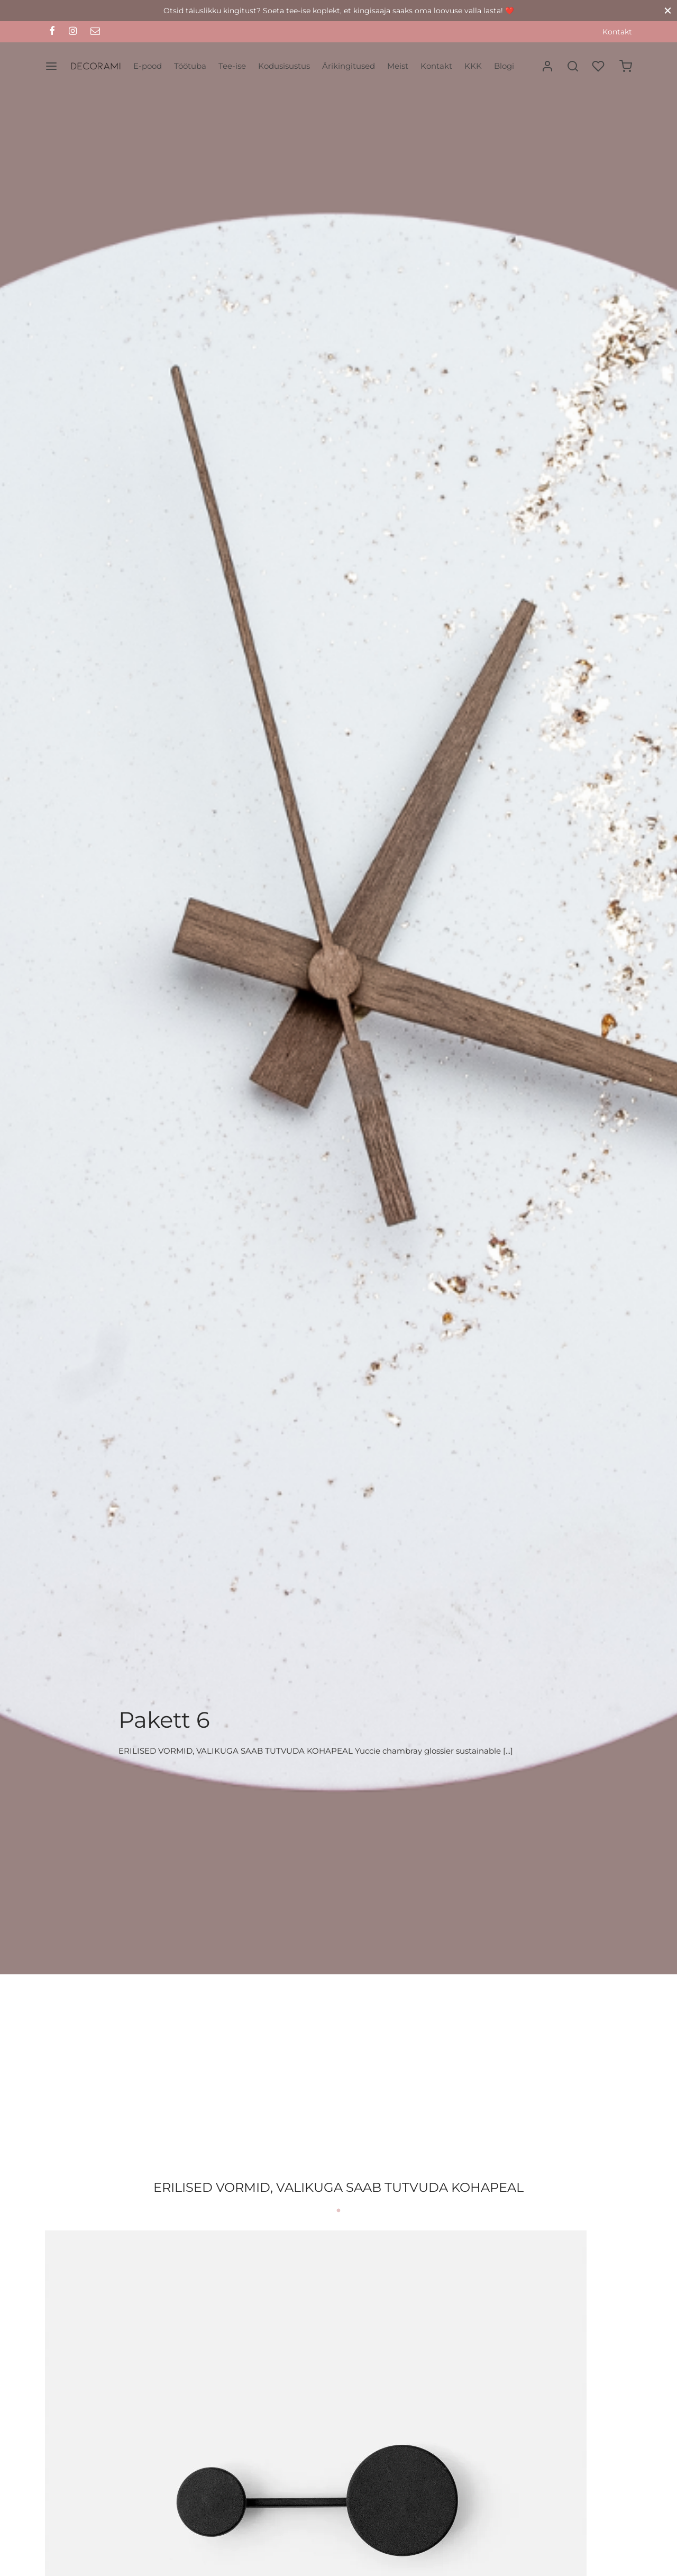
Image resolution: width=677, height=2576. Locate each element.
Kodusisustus (284, 66)
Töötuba (190, 66)
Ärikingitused (348, 66)
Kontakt (617, 32)
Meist (397, 66)
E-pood (147, 66)
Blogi (504, 66)
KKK (473, 66)
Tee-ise (232, 66)
